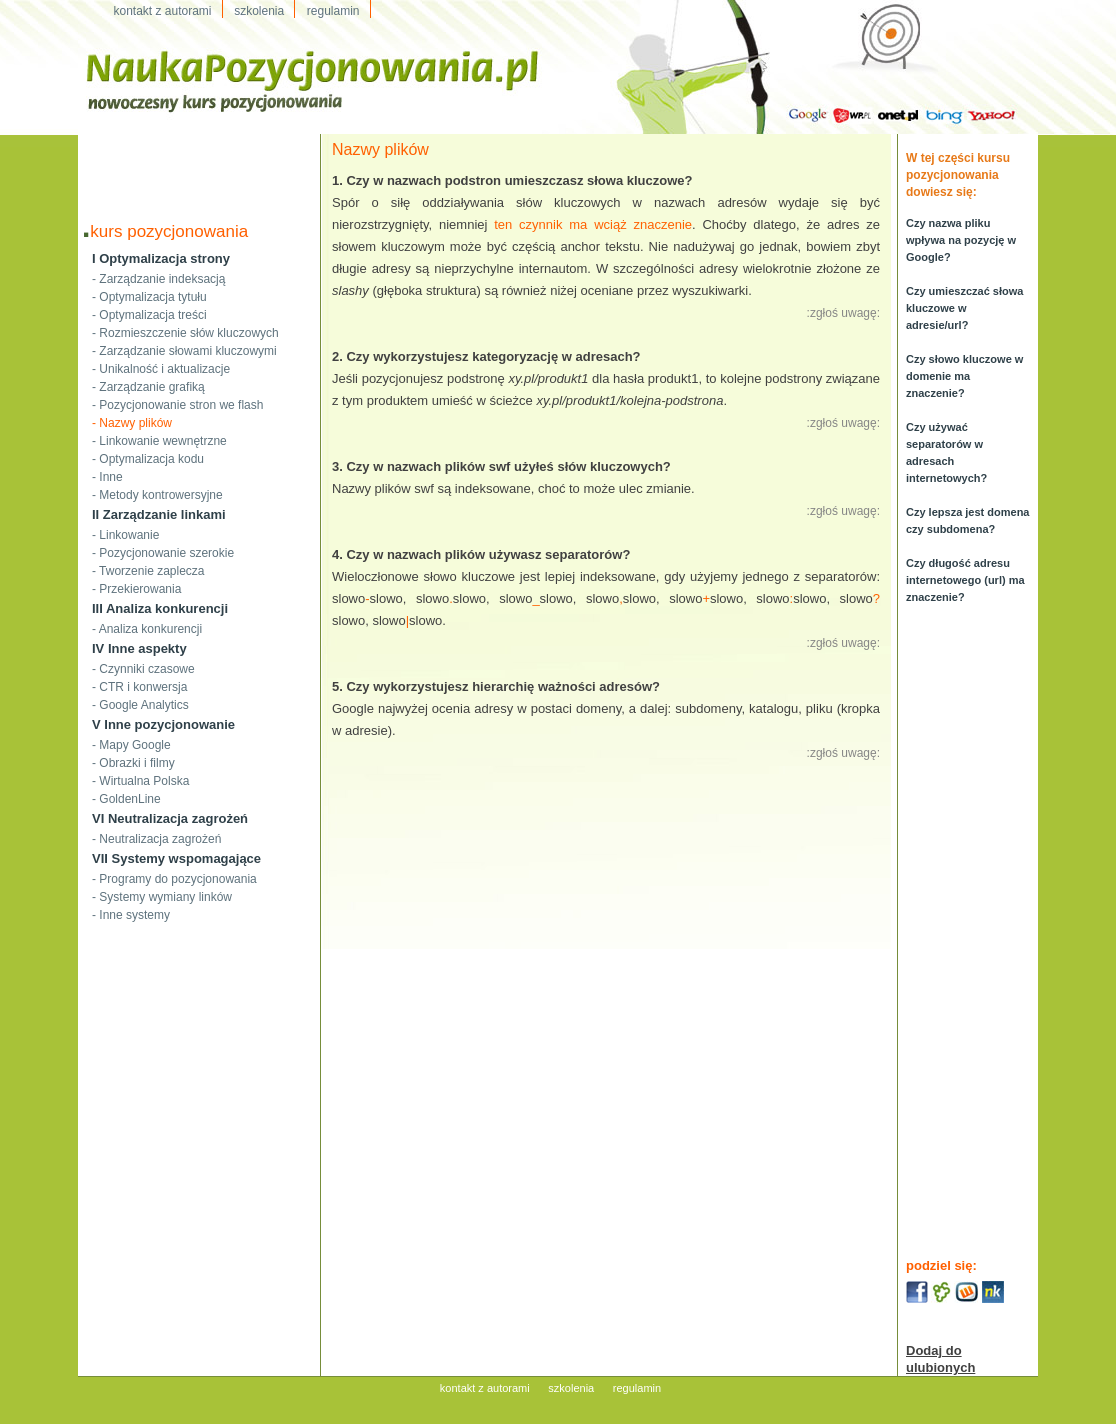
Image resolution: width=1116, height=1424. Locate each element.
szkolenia (571, 1388)
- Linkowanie (125, 535)
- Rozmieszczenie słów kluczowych (185, 333)
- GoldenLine (126, 799)
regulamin (637, 1388)
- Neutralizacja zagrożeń (156, 839)
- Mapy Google (131, 745)
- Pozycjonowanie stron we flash (177, 405)
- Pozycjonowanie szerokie (163, 553)
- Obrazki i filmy (133, 763)
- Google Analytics (140, 705)
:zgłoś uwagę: (843, 313)
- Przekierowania (136, 589)
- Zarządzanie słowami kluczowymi (184, 351)
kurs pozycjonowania (169, 231)
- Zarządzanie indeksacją (158, 279)
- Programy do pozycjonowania (174, 879)
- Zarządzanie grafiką (148, 387)
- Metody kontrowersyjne (157, 495)
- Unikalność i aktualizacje (161, 369)
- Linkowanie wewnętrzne (159, 441)
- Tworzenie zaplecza (148, 571)
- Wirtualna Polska (140, 781)
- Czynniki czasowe (143, 669)
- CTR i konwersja (139, 687)
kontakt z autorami (485, 1388)
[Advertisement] (199, 164)
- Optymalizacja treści (149, 315)
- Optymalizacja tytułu (149, 297)
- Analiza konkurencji (147, 629)
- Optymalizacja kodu (148, 459)
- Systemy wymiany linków (162, 897)
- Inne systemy (131, 915)
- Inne (107, 477)
